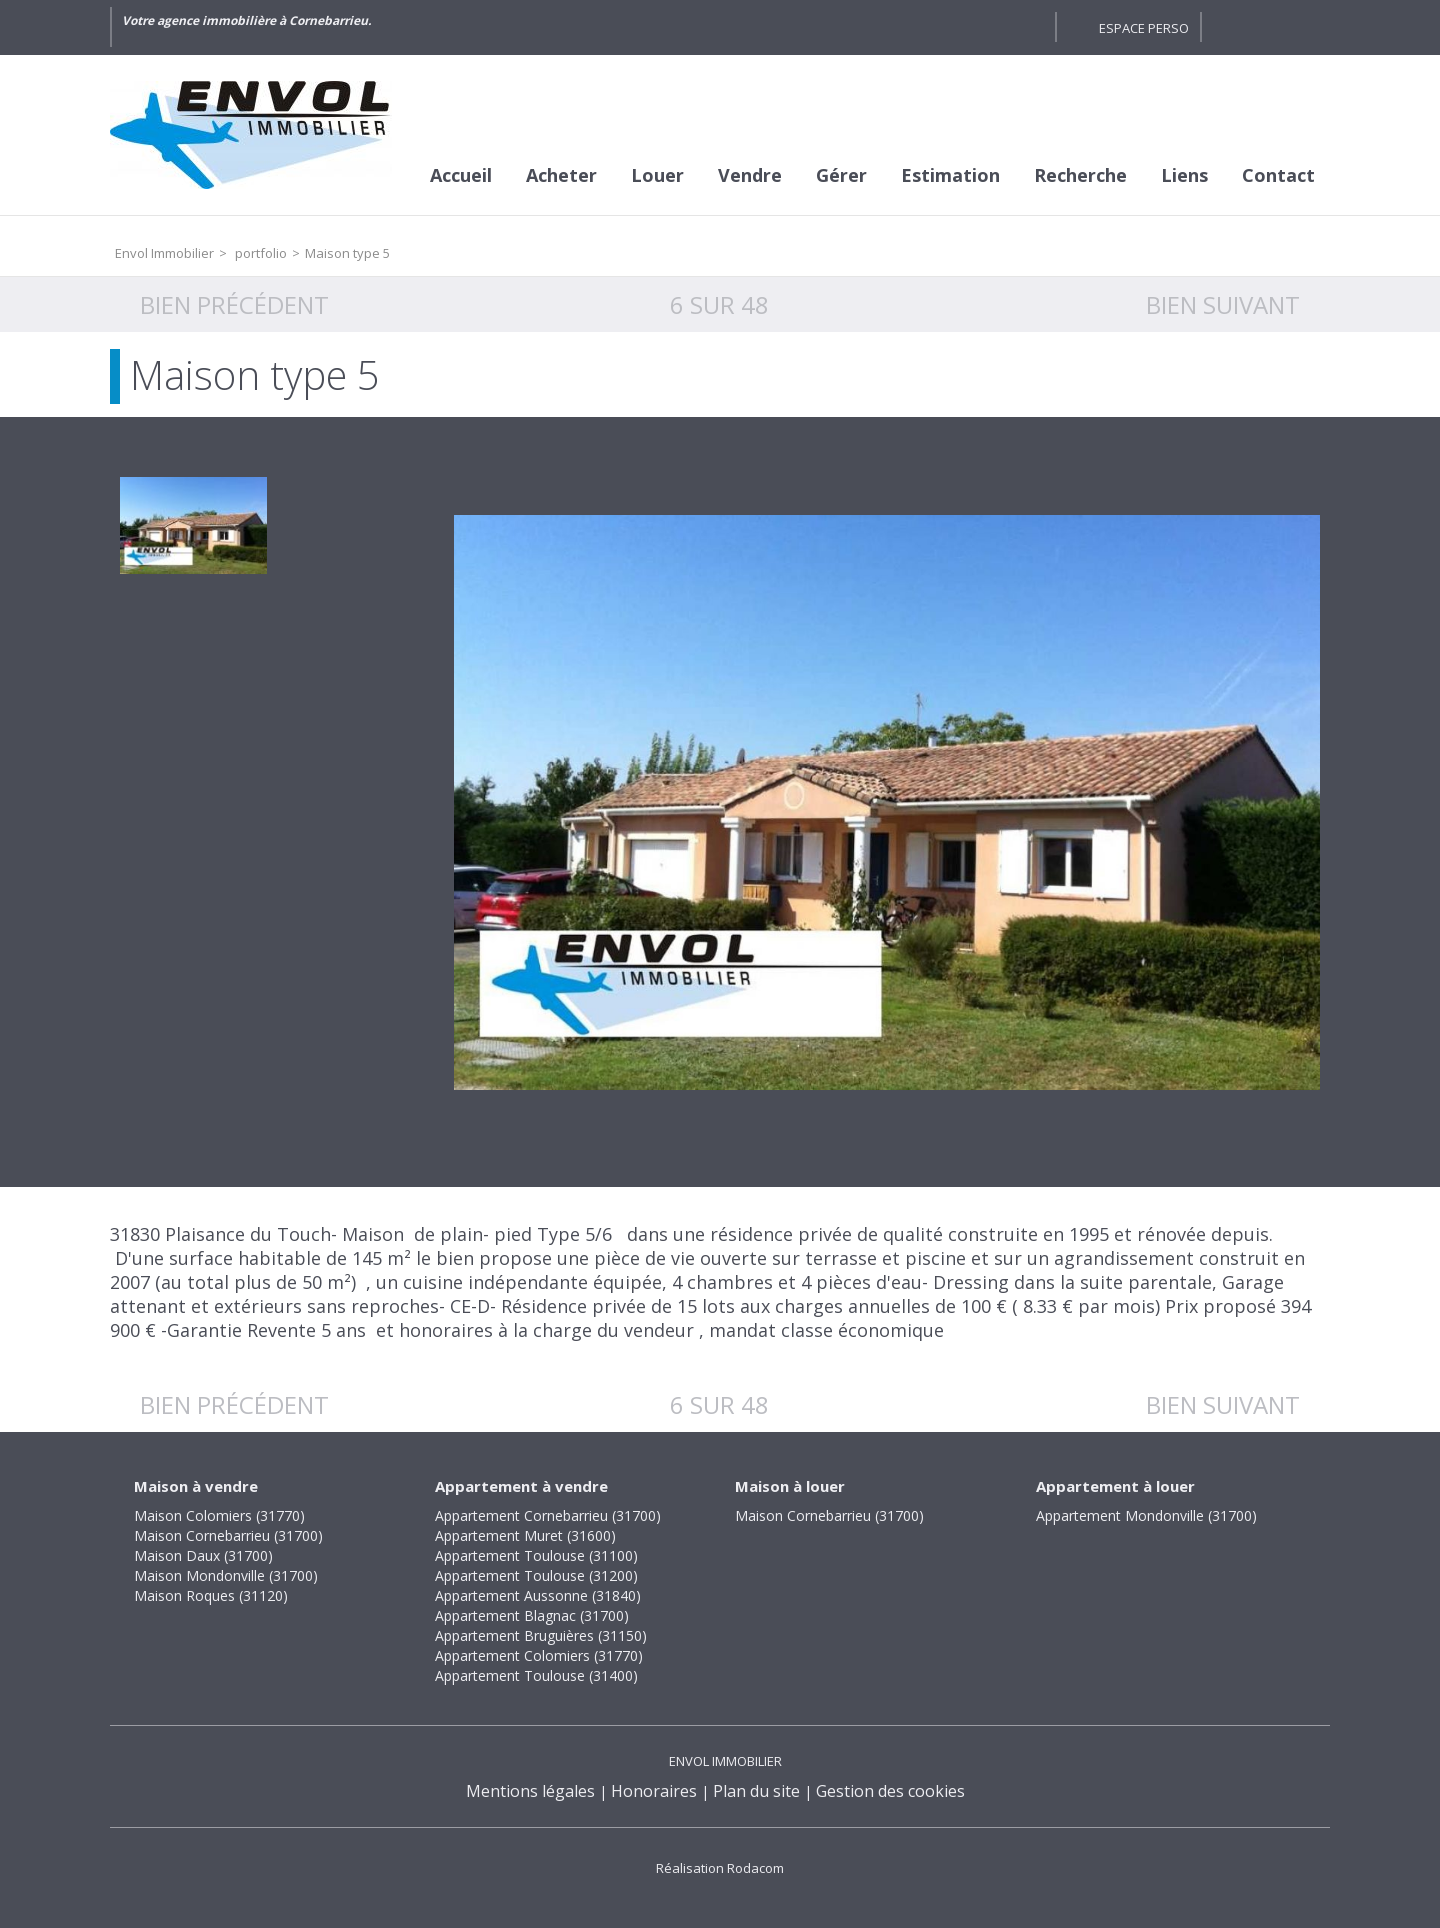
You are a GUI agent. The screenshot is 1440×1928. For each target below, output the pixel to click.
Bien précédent (234, 304)
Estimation (950, 175)
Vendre (750, 175)
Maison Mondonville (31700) (226, 1575)
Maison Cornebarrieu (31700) (228, 1535)
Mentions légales (530, 1791)
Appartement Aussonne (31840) (538, 1595)
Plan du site (756, 1791)
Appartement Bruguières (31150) (541, 1635)
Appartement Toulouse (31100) (536, 1555)
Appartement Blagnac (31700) (532, 1615)
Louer (657, 175)
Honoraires (654, 1791)
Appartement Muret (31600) (525, 1535)
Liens (1184, 175)
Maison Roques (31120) (211, 1595)
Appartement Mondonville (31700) (1146, 1515)
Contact (1278, 175)
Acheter (561, 175)
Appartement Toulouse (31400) (536, 1675)
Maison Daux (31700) (203, 1555)
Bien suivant (1223, 304)
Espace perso (1144, 28)
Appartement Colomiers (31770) (539, 1655)
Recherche (1080, 175)
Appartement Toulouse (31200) (536, 1575)
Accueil (461, 175)
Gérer (841, 175)
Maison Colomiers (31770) (219, 1515)
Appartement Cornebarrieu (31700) (548, 1515)
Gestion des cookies (890, 1791)
